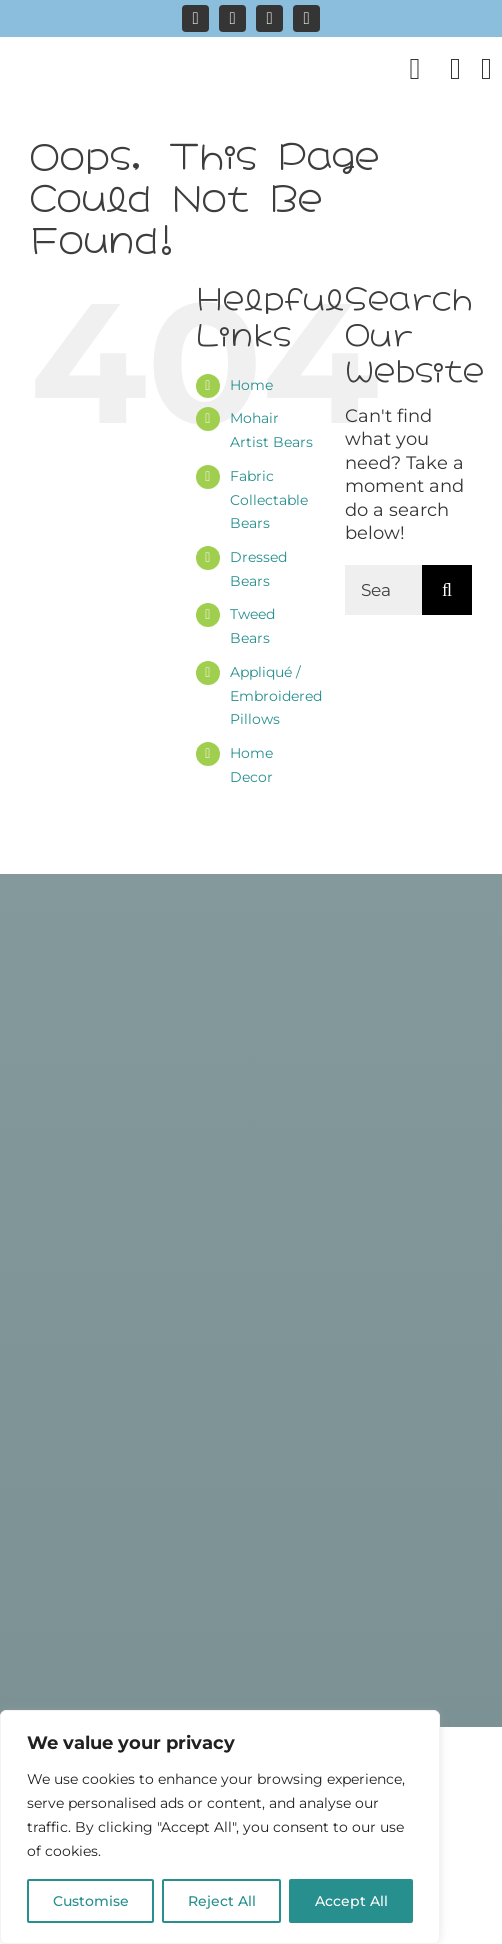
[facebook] (232, 18)
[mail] (306, 18)
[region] (220, 1827)
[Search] (447, 590)
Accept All (351, 1901)
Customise (91, 1901)
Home (251, 385)
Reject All (222, 1901)
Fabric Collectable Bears (269, 500)
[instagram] (195, 18)
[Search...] (383, 590)
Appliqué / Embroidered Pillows (276, 696)
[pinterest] (269, 18)
